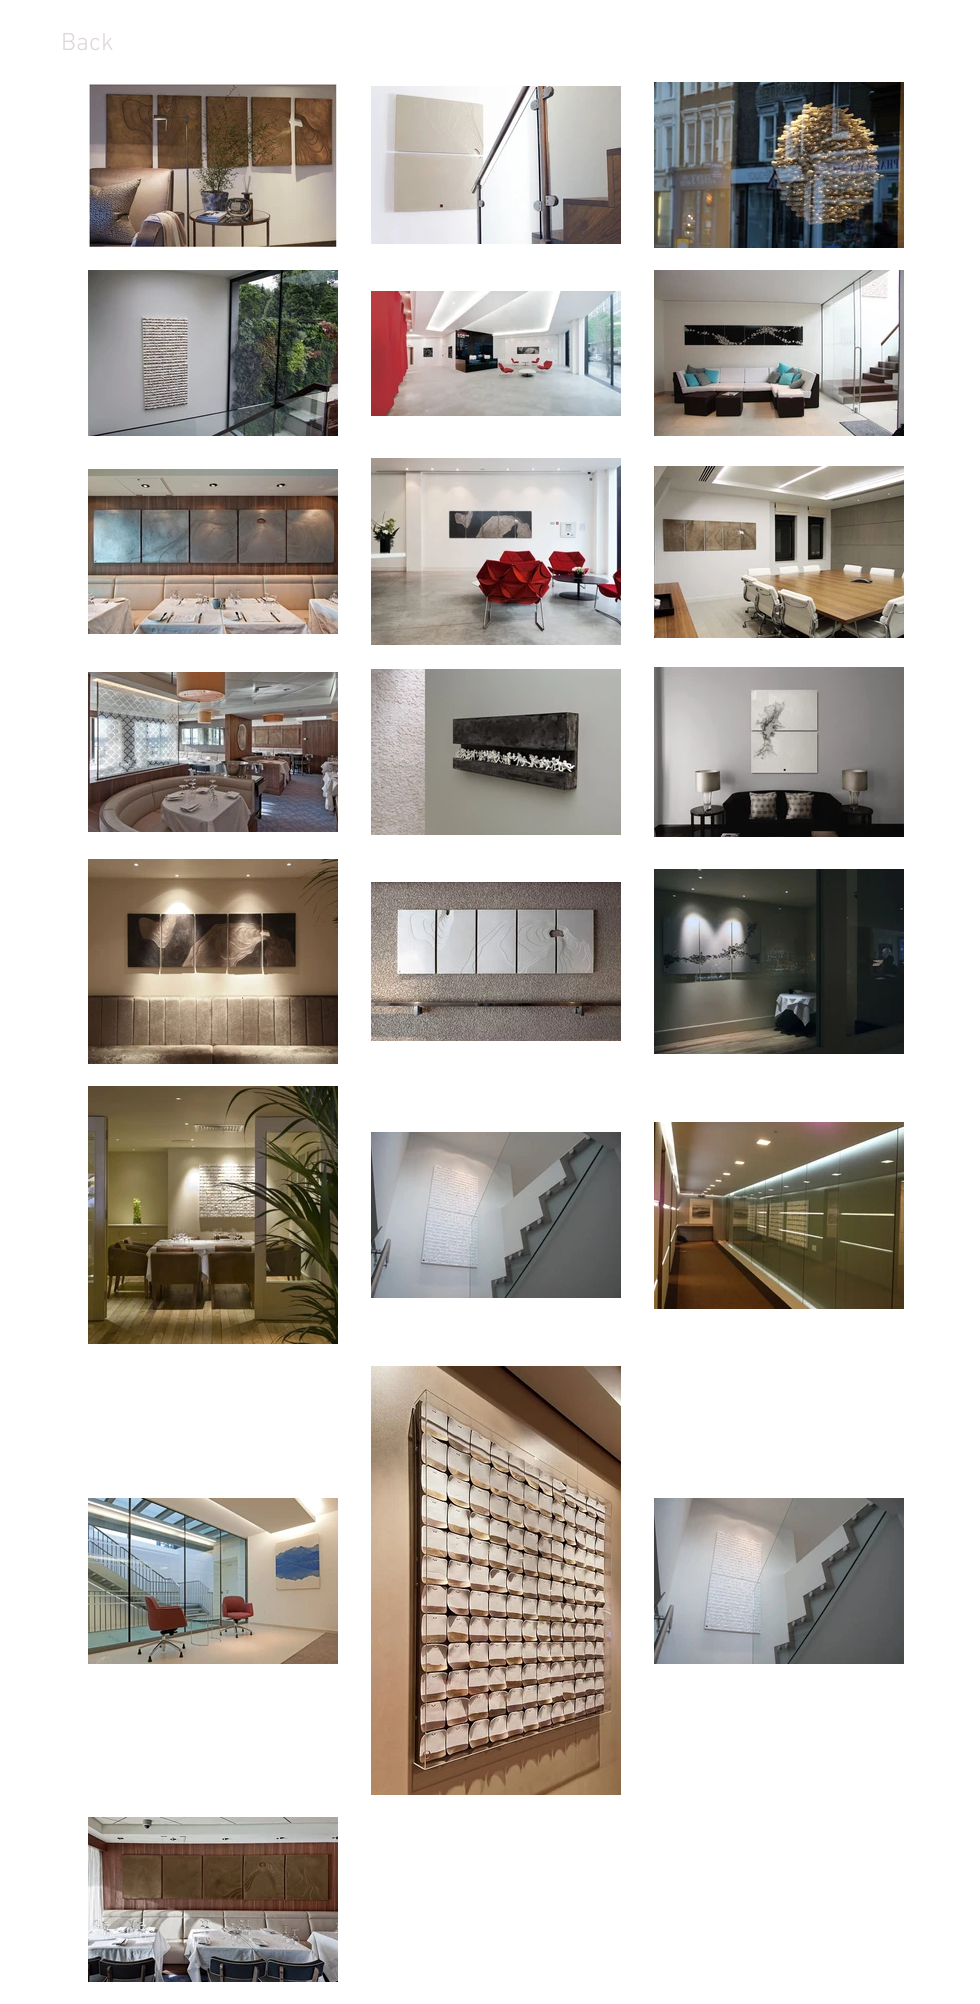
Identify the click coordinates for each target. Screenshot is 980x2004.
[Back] (87, 44)
